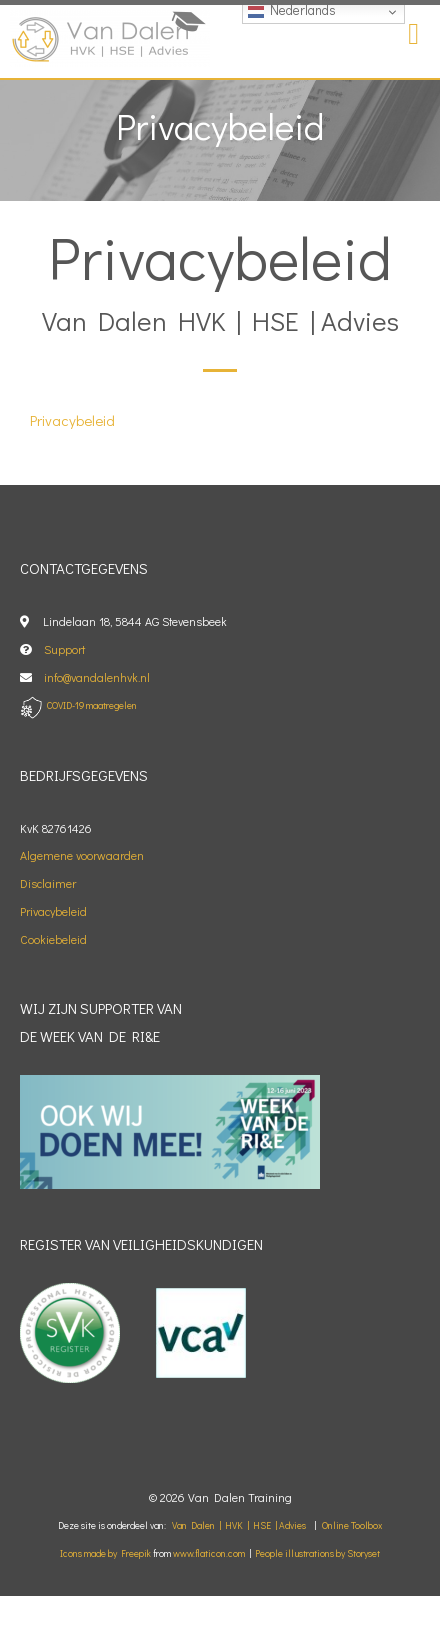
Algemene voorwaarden (82, 885)
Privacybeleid (72, 449)
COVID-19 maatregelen (92, 735)
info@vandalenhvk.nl (98, 706)
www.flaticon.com (209, 1582)
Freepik (136, 1582)
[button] (414, 33)
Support (64, 678)
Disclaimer (48, 912)
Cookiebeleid (53, 968)
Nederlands (291, 10)
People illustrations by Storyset (317, 1582)
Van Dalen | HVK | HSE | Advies (239, 1555)
